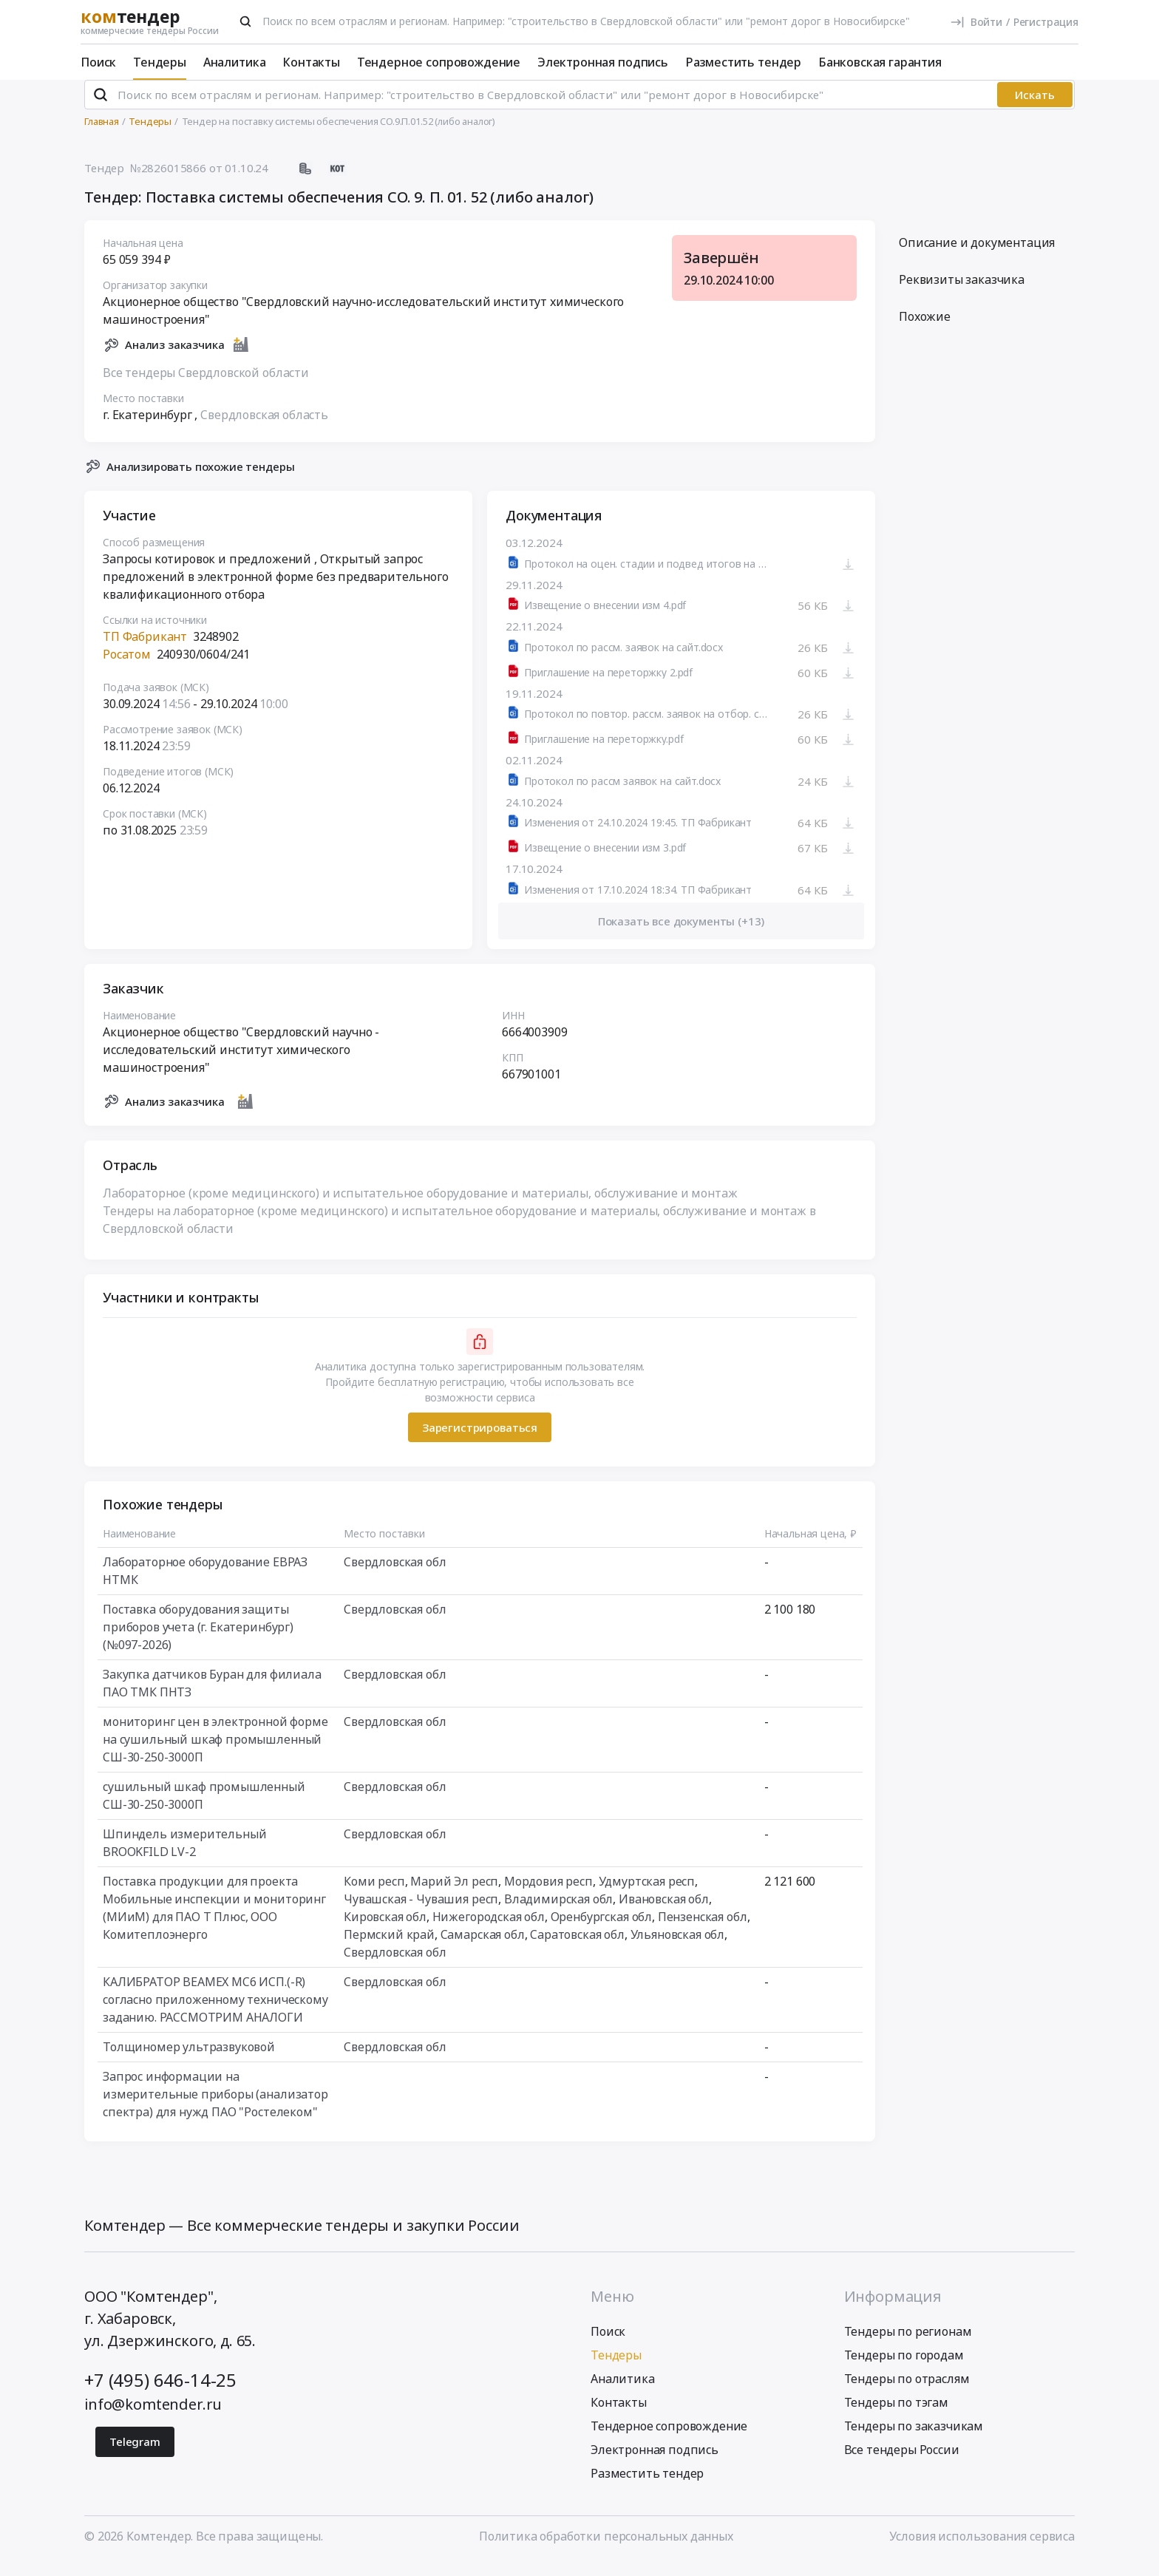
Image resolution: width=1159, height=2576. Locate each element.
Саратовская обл (577, 1947)
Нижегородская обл (488, 1929)
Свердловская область (264, 426)
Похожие (925, 329)
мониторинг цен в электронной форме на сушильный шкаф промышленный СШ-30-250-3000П (215, 1752)
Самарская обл (483, 1947)
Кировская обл (385, 1929)
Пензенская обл (702, 1929)
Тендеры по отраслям (907, 2391)
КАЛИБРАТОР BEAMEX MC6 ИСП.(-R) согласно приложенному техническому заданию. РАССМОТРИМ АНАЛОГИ (215, 2012)
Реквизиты (961, 292)
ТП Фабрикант (145, 649)
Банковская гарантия (880, 62)
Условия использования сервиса (982, 2549)
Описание (977, 255)
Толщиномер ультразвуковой (189, 2059)
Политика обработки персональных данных (606, 2549)
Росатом (127, 667)
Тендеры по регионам (908, 2344)
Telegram (134, 2454)
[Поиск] (245, 21)
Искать (1035, 107)
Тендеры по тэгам (896, 2415)
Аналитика (234, 62)
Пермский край (389, 1947)
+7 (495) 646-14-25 (160, 2392)
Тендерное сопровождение (438, 62)
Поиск (98, 62)
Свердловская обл (395, 1574)
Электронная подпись (602, 62)
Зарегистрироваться (479, 1439)
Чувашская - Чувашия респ (421, 1911)
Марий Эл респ (454, 1894)
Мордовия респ (548, 1894)
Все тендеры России (901, 2462)
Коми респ (374, 1894)
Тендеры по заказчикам (914, 2438)
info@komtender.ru (153, 2417)
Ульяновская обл (678, 1947)
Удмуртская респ (647, 1894)
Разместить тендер (743, 62)
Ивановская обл (664, 1911)
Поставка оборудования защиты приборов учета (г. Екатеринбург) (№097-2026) (198, 1639)
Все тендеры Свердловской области (206, 384)
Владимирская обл (558, 1911)
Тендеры (159, 62)
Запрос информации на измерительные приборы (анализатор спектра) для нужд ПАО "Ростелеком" (215, 2106)
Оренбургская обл (601, 1929)
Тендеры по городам (904, 2367)
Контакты (311, 62)
